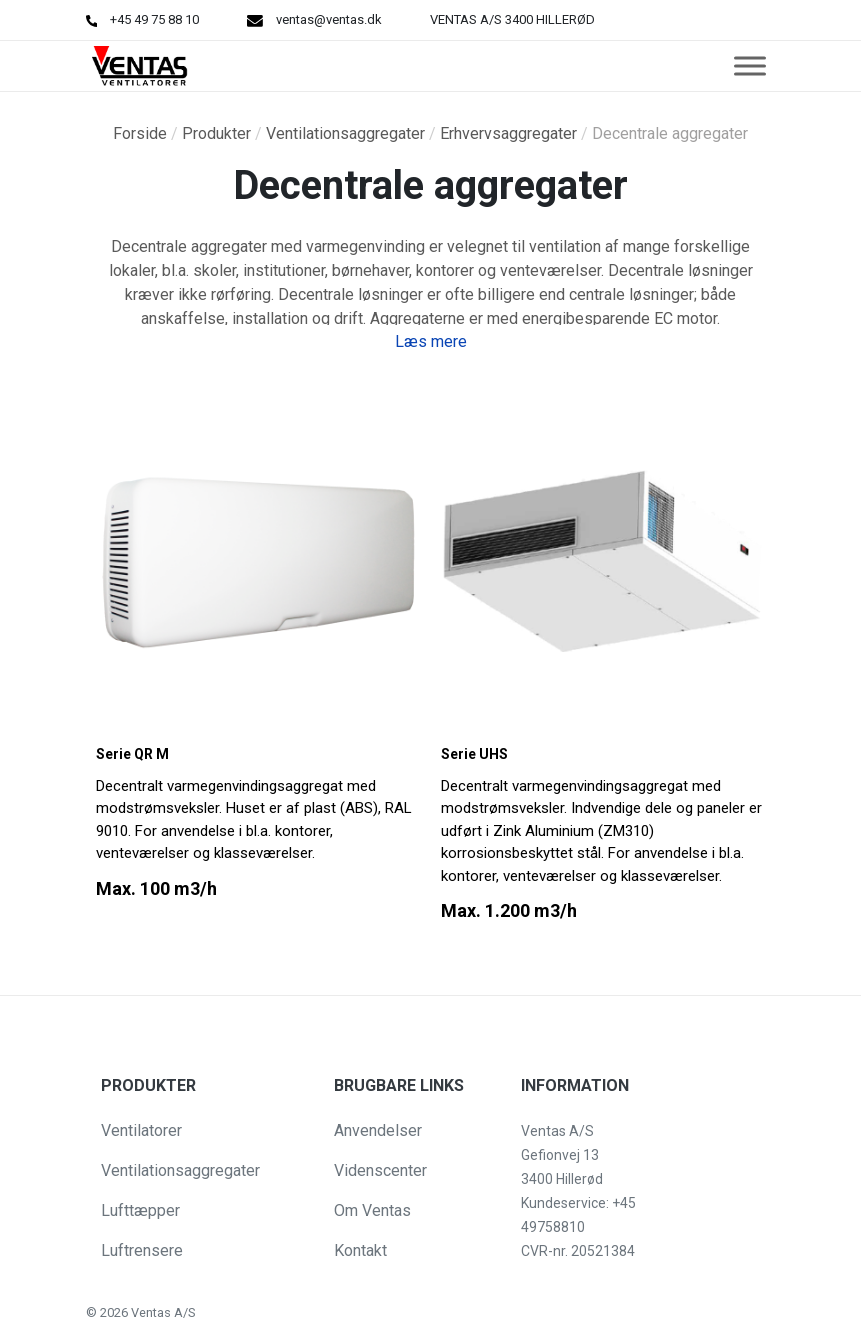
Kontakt (360, 1250)
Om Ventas (372, 1210)
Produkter (216, 133)
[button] (32, 1312)
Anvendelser (378, 1130)
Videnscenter (380, 1170)
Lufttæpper (140, 1210)
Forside (140, 133)
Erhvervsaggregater (508, 133)
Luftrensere (142, 1250)
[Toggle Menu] (750, 65)
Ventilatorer (141, 1130)
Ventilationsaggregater (345, 133)
